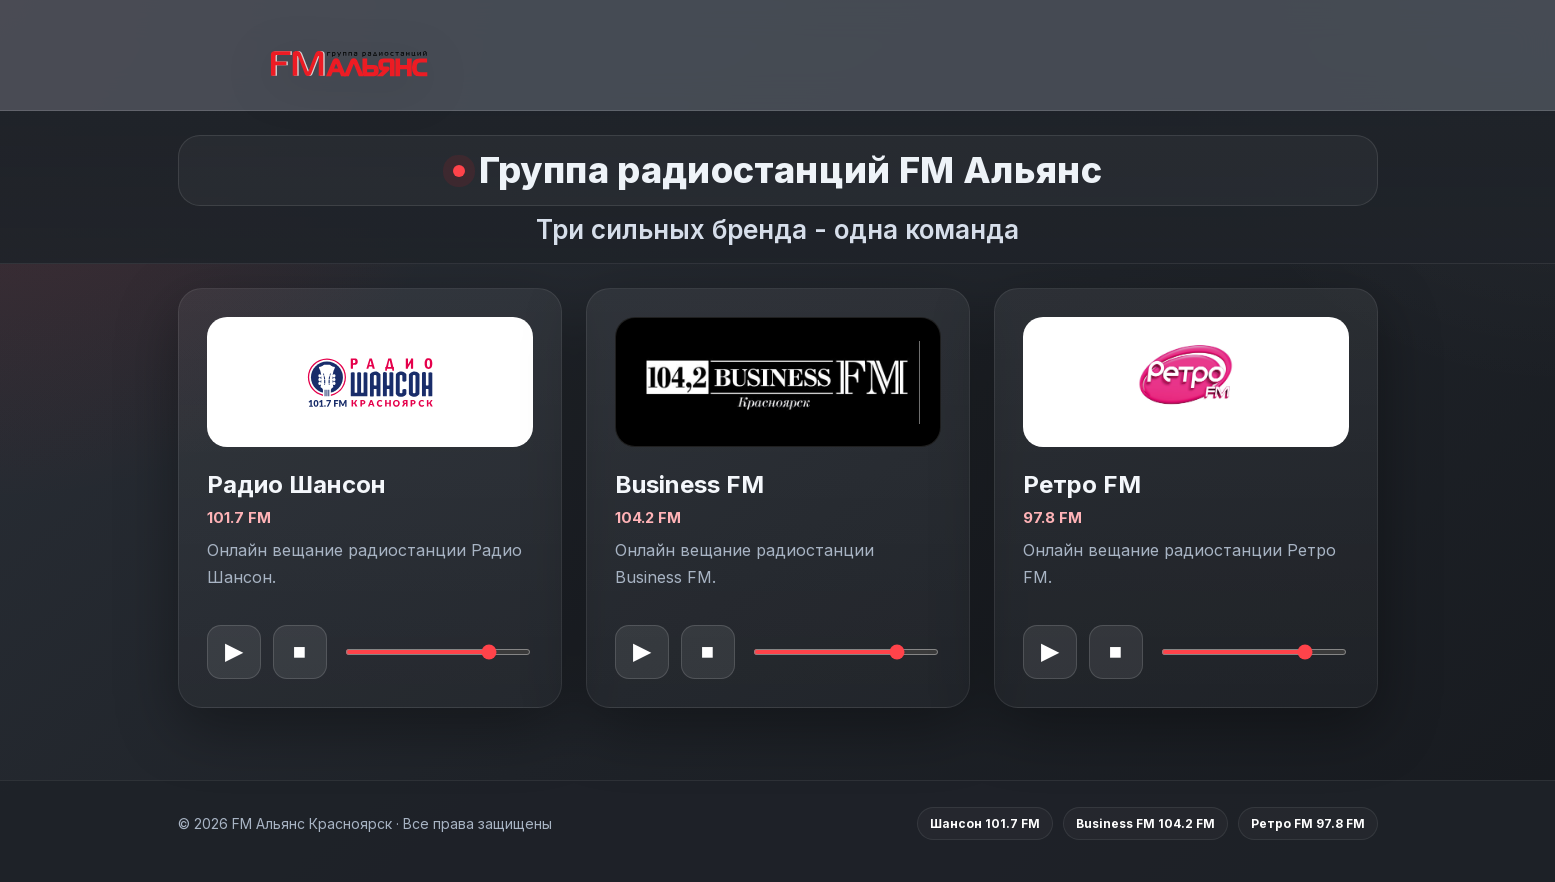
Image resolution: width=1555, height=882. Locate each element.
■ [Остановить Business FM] (707, 651)
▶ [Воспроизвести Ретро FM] (1049, 651)
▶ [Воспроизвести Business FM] (641, 651)
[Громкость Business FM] (846, 652)
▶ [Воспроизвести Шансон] (233, 651)
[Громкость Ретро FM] (1254, 652)
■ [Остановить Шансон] (299, 651)
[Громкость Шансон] (438, 652)
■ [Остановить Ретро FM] (1115, 651)
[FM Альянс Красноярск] (349, 55)
